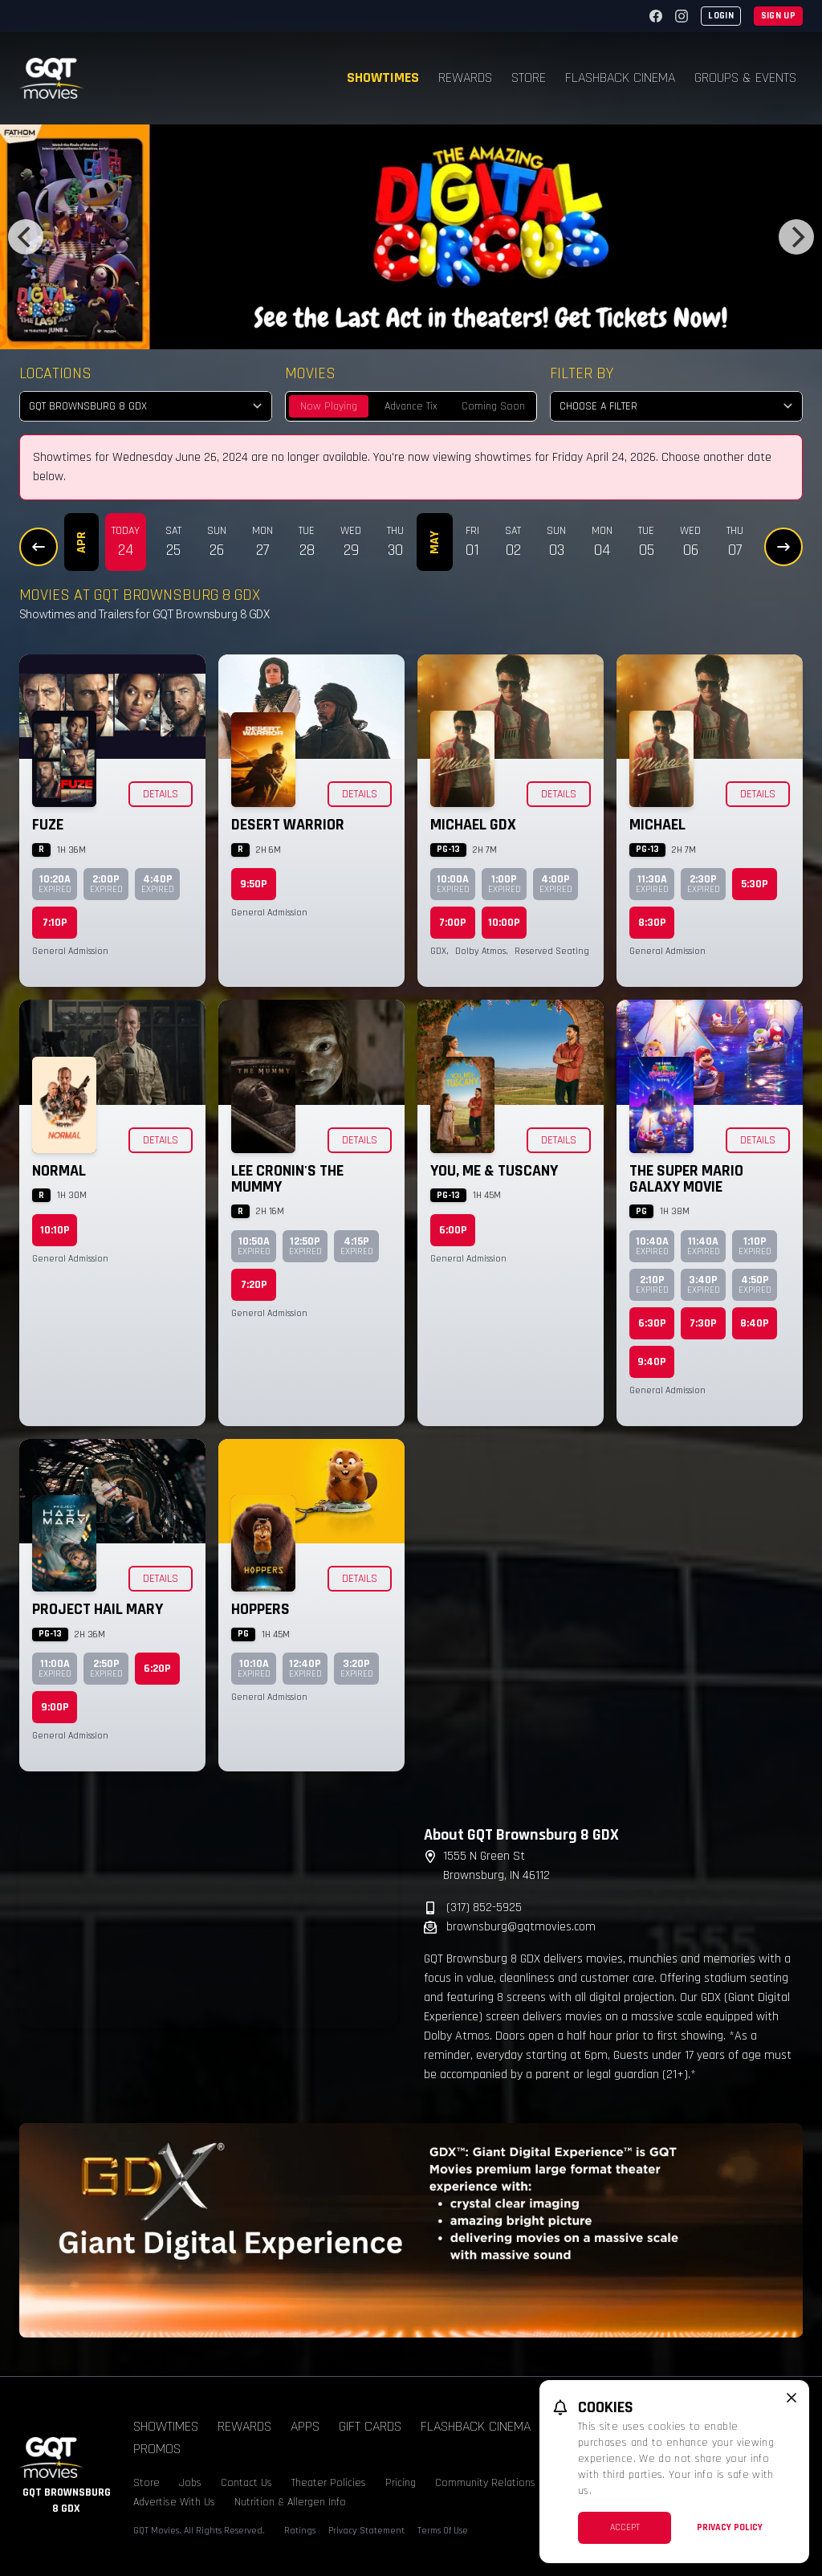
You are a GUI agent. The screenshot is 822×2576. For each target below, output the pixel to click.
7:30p (703, 1323)
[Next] (796, 237)
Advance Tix (411, 406)
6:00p (453, 1230)
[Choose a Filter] (676, 406)
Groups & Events (745, 77)
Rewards (465, 77)
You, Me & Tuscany (494, 1170)
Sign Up (778, 16)
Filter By (581, 373)
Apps (305, 2426)
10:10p (55, 1230)
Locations (55, 373)
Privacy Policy (730, 2527)
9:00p (55, 1707)
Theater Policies (328, 2483)
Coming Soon (493, 406)
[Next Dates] (783, 547)
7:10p (55, 922)
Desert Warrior (287, 824)
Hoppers (260, 1609)
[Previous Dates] (38, 547)
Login (721, 16)
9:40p (651, 1362)
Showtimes (383, 77)
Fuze (47, 824)
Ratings (299, 2531)
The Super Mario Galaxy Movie (686, 1178)
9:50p (253, 884)
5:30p (754, 884)
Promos (157, 2448)
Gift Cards (370, 2426)
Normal (59, 1170)
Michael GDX (473, 824)
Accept (625, 2527)
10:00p (504, 922)
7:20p (254, 1285)
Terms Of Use (442, 2531)
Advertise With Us (174, 2502)
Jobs (190, 2483)
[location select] (145, 406)
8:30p (652, 922)
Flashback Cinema (620, 77)
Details (160, 794)
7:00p (452, 922)
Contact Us (246, 2483)
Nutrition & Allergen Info (290, 2502)
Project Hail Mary (97, 1609)
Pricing (400, 2483)
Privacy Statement (366, 2531)
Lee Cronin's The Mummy (287, 1178)
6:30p (652, 1323)
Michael (657, 824)
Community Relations (485, 2483)
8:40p (754, 1323)
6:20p (157, 1668)
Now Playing (328, 406)
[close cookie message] (791, 2398)
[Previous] (25, 237)
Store (528, 77)
